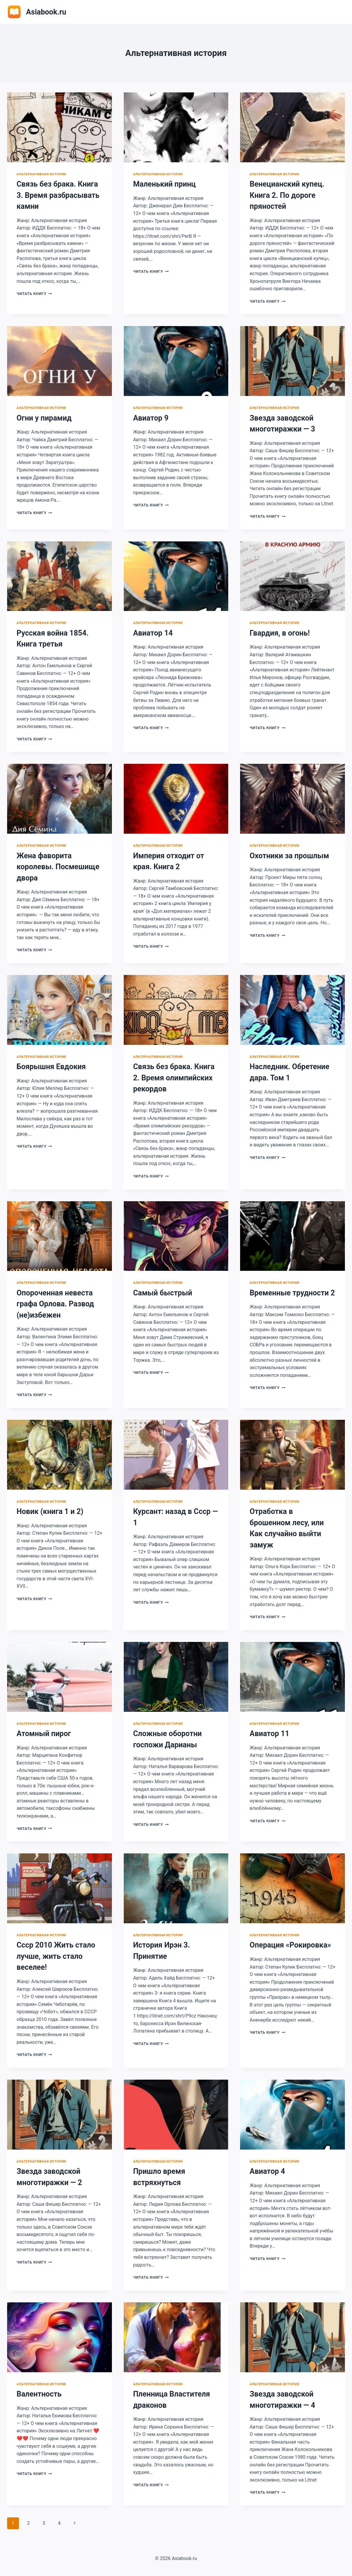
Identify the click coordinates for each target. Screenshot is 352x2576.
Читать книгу (34, 293)
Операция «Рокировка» (290, 1945)
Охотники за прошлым (289, 855)
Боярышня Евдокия (51, 1066)
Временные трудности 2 (292, 1293)
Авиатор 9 (150, 418)
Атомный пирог (44, 1733)
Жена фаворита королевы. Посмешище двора (58, 866)
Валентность (39, 2394)
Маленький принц (164, 184)
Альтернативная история (41, 174)
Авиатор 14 (153, 633)
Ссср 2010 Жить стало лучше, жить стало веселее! (56, 1956)
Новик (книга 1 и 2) (50, 1511)
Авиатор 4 (267, 2171)
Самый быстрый (162, 1293)
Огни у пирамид (44, 418)
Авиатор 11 (269, 1733)
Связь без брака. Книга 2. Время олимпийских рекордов (174, 1077)
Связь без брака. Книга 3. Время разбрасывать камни (58, 195)
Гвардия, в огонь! (280, 633)
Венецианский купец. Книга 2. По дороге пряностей (287, 195)
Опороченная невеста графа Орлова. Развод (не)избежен (55, 1304)
